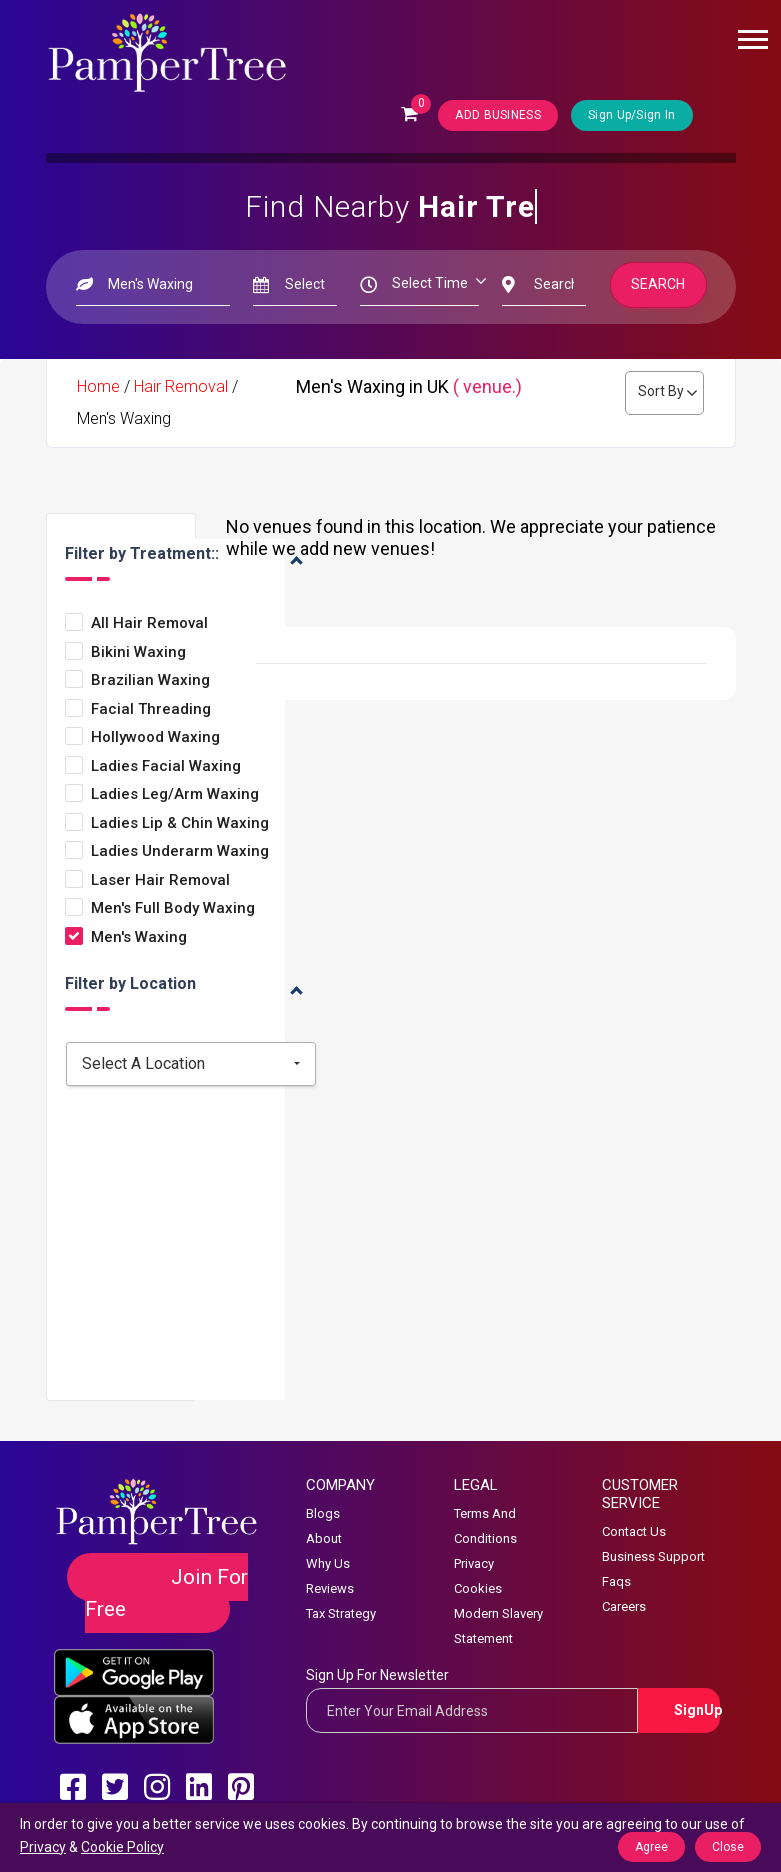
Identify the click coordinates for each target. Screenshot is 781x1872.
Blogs (323, 1513)
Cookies (478, 1588)
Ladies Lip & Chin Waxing (180, 823)
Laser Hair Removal (160, 880)
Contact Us (634, 1531)
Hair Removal (181, 386)
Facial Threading (151, 709)
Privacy (474, 1563)
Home (98, 386)
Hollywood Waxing (155, 737)
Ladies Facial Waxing (166, 766)
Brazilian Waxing (150, 680)
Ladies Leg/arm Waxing (175, 794)
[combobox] (191, 1064)
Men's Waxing (139, 937)
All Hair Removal (149, 623)
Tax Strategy (341, 1613)
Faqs (616, 1581)
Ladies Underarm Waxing (180, 851)
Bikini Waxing (138, 652)
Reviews (330, 1588)
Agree (651, 1847)
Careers (624, 1606)
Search (658, 284)
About (324, 1538)
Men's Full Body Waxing (173, 908)
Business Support (653, 1556)
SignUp (697, 1710)
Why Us (328, 1563)
